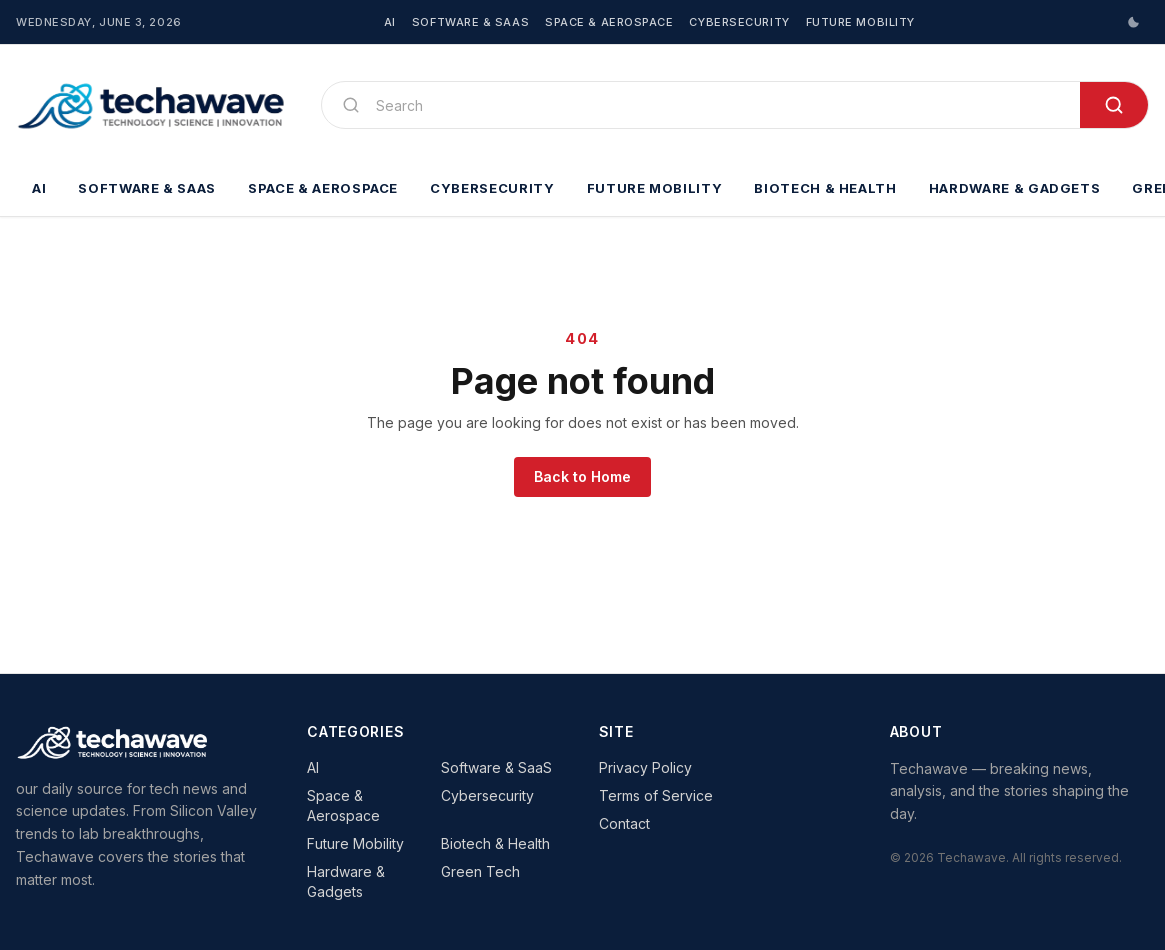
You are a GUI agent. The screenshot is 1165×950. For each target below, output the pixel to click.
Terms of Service (656, 795)
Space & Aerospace (609, 22)
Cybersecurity (739, 22)
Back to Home (582, 476)
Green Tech (480, 871)
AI (390, 22)
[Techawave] (152, 105)
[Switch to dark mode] (1133, 22)
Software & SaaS (470, 22)
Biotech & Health (825, 188)
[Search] (720, 105)
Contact (624, 823)
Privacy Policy (645, 767)
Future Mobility (860, 22)
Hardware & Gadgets (1015, 188)
